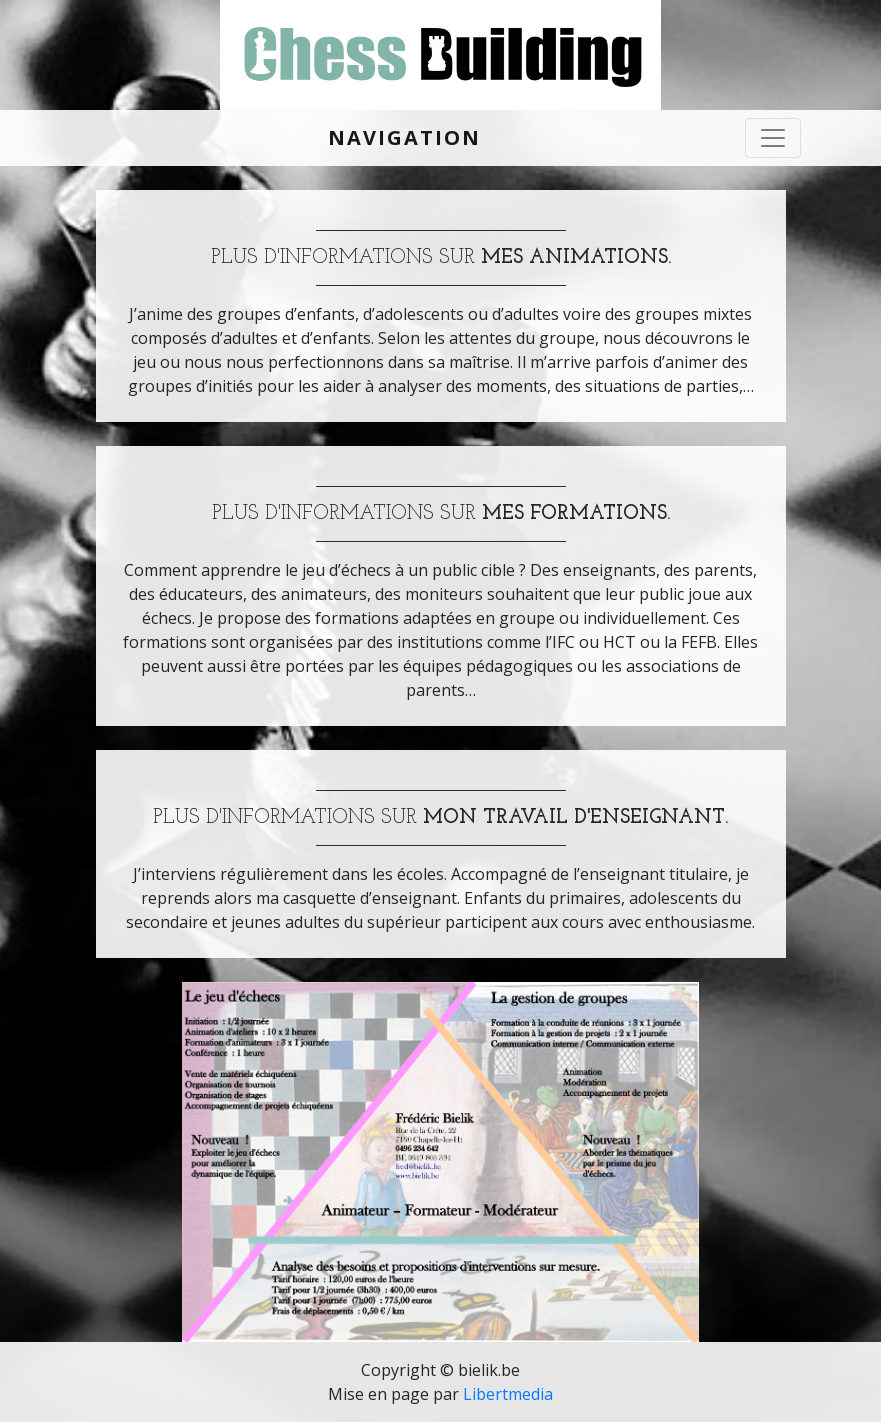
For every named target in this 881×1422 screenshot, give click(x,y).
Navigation (404, 137)
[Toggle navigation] (773, 138)
